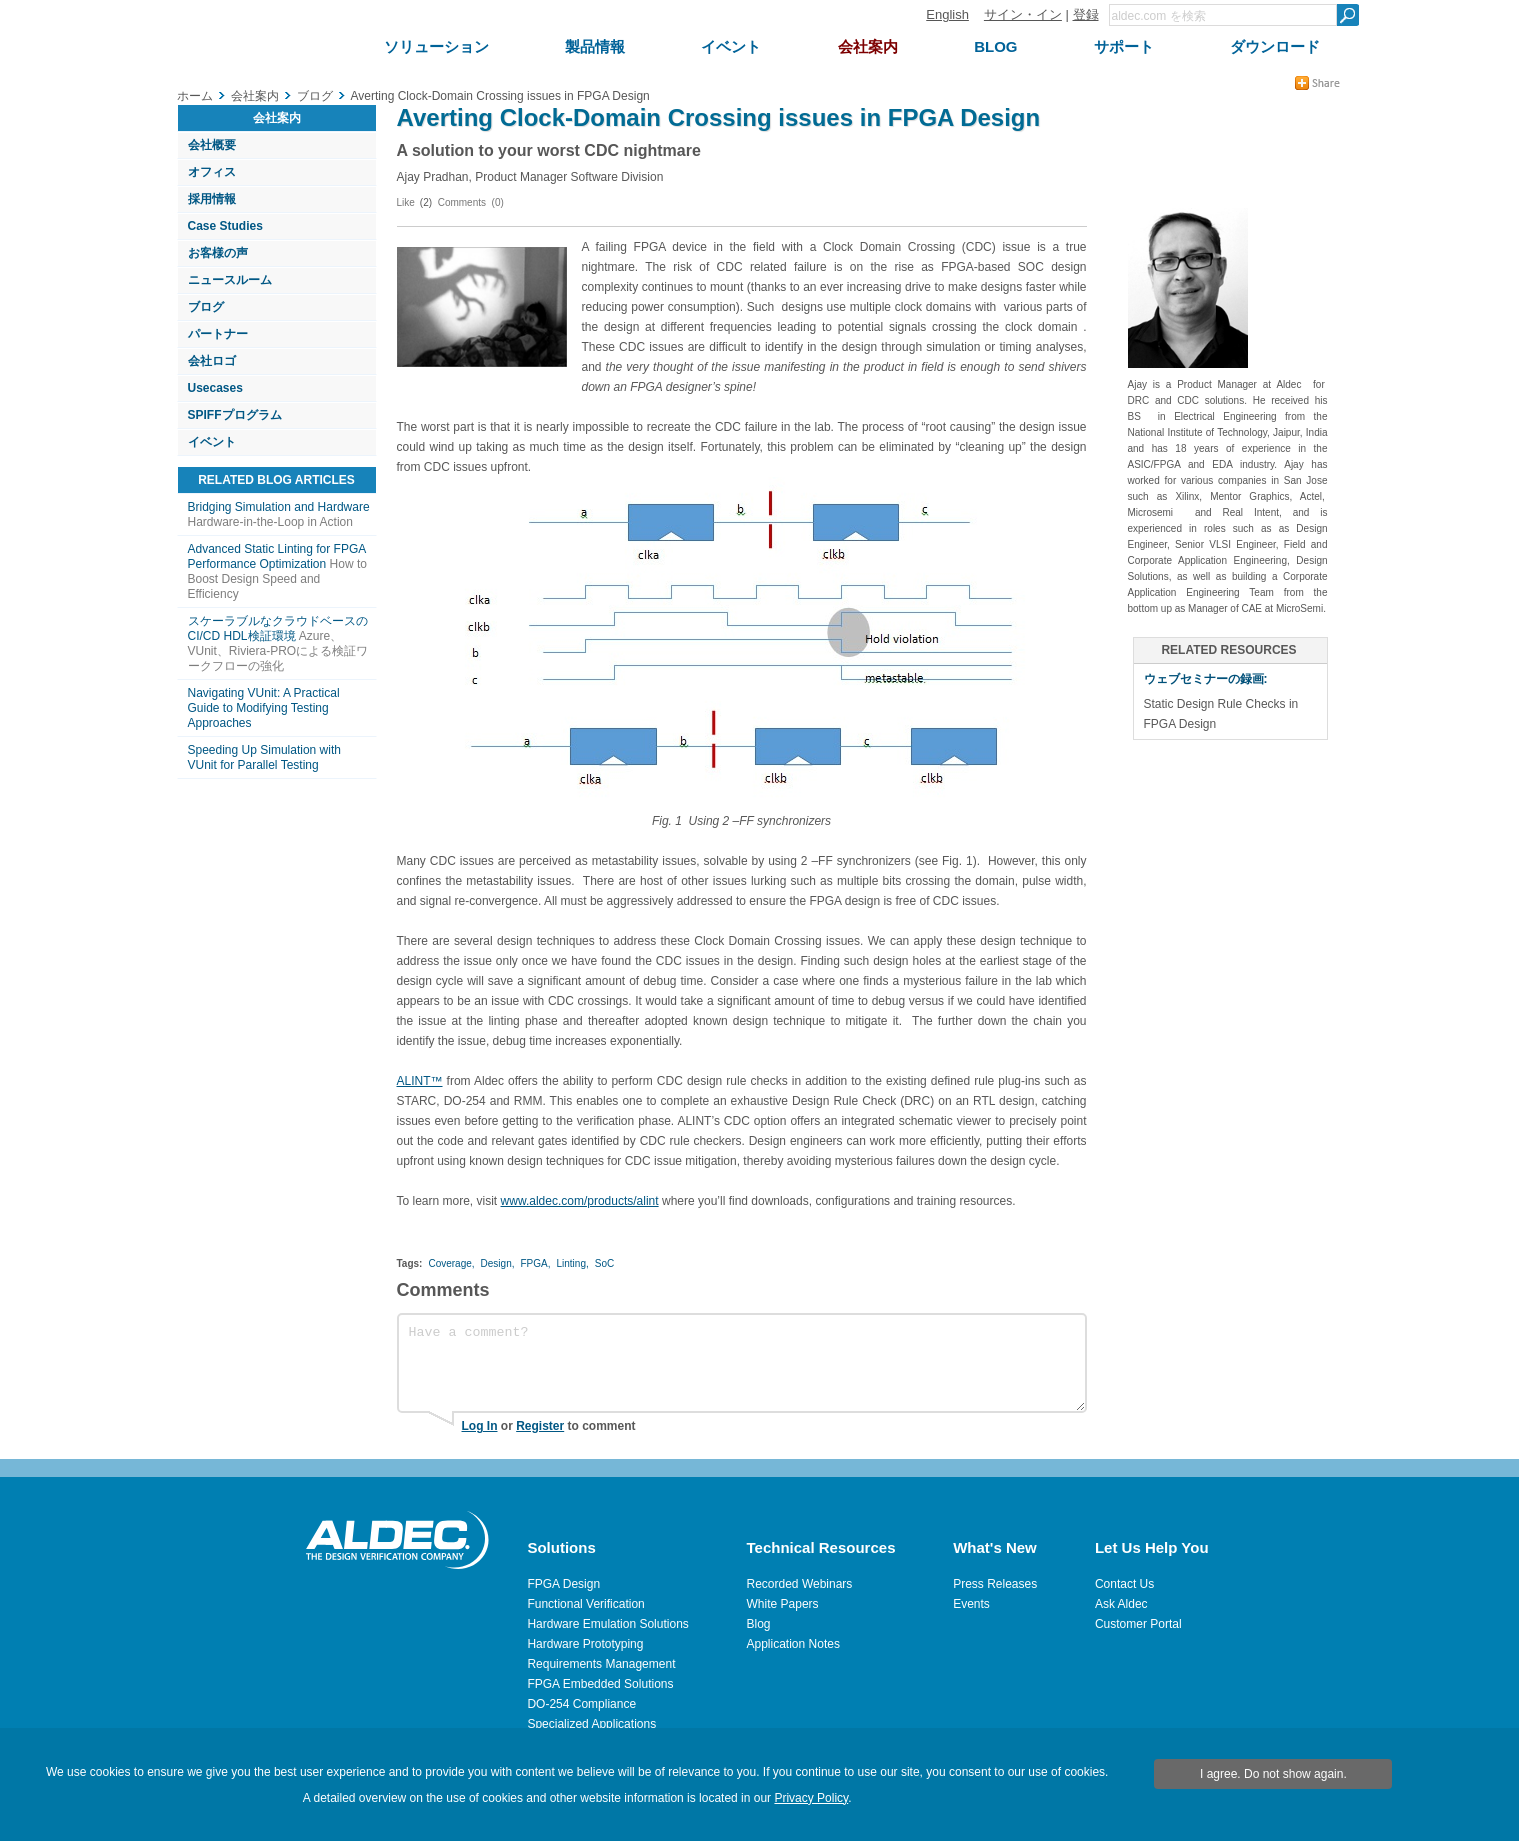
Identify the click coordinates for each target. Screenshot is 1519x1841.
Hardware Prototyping (585, 1644)
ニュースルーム (230, 280)
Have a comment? (742, 1363)
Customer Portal (1138, 1624)
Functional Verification (585, 1604)
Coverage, (451, 1263)
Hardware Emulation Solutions (607, 1624)
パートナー (218, 334)
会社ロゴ (212, 361)
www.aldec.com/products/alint (580, 1201)
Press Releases (995, 1584)
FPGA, (535, 1263)
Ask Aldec (1121, 1604)
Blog (759, 1624)
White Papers (783, 1604)
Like (406, 202)
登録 (1086, 14)
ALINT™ (420, 1081)
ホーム (195, 96)
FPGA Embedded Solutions (600, 1684)
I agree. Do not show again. (1273, 1774)
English (947, 14)
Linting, (573, 1263)
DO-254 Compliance (581, 1704)
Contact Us (1124, 1584)
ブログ (206, 307)
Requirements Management (601, 1664)
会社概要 (212, 145)
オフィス (212, 172)
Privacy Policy (811, 1798)
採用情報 (212, 199)
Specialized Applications (591, 1724)
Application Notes (793, 1644)
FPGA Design (563, 1584)
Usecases (215, 388)
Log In (480, 1426)
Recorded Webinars (800, 1584)
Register (540, 1426)
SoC (604, 1263)
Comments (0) (471, 202)
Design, (498, 1263)
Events (971, 1604)
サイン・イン (1023, 14)
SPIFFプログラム (235, 415)
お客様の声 (218, 253)
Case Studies (225, 226)
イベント (212, 442)
